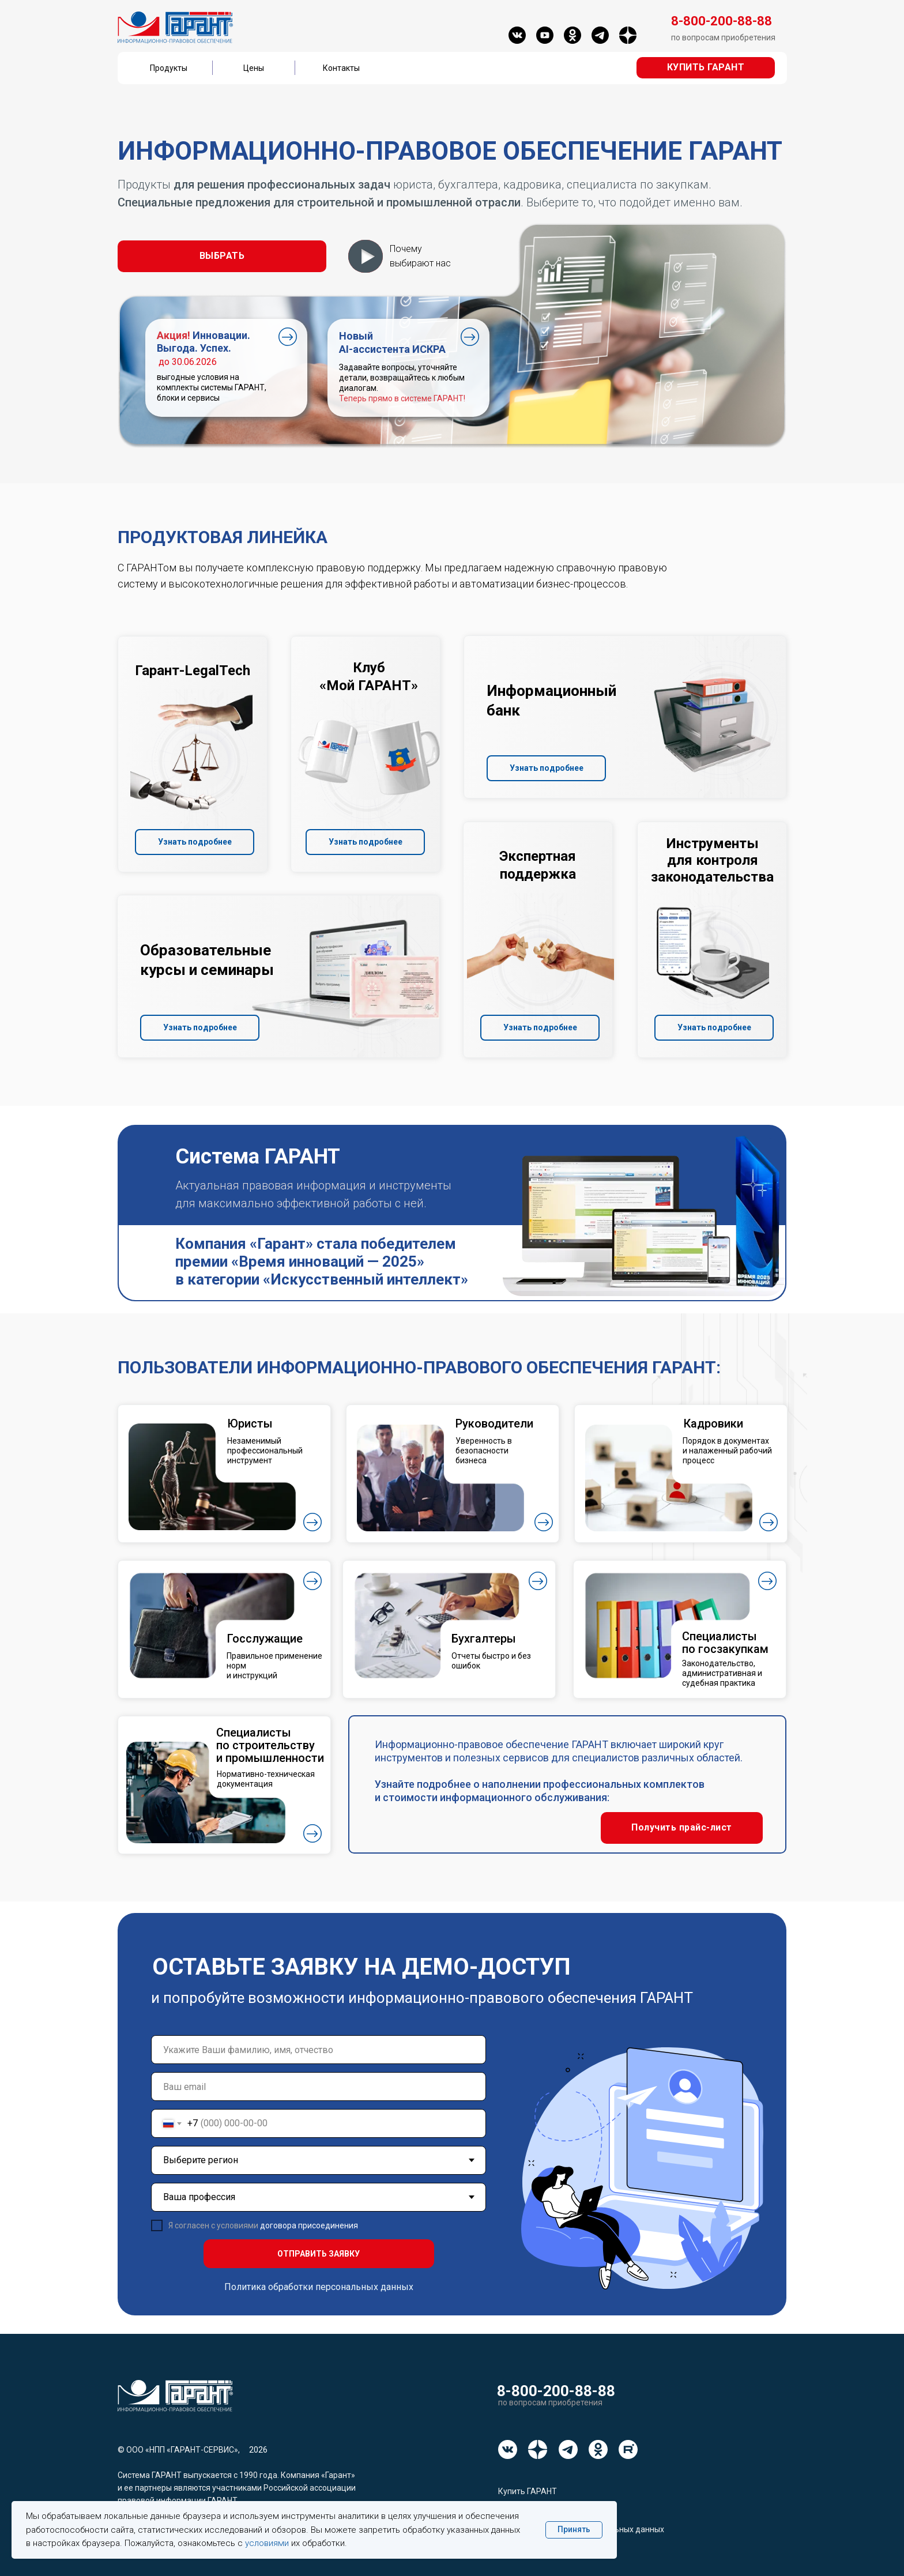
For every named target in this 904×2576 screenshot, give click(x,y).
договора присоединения (309, 2225)
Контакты (341, 68)
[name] (318, 2049)
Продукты (168, 68)
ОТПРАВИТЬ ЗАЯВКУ (318, 2253)
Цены (253, 68)
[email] (318, 2086)
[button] (705, 67)
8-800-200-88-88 (556, 2391)
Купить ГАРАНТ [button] (527, 2491)
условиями (267, 2543)
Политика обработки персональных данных (318, 2286)
